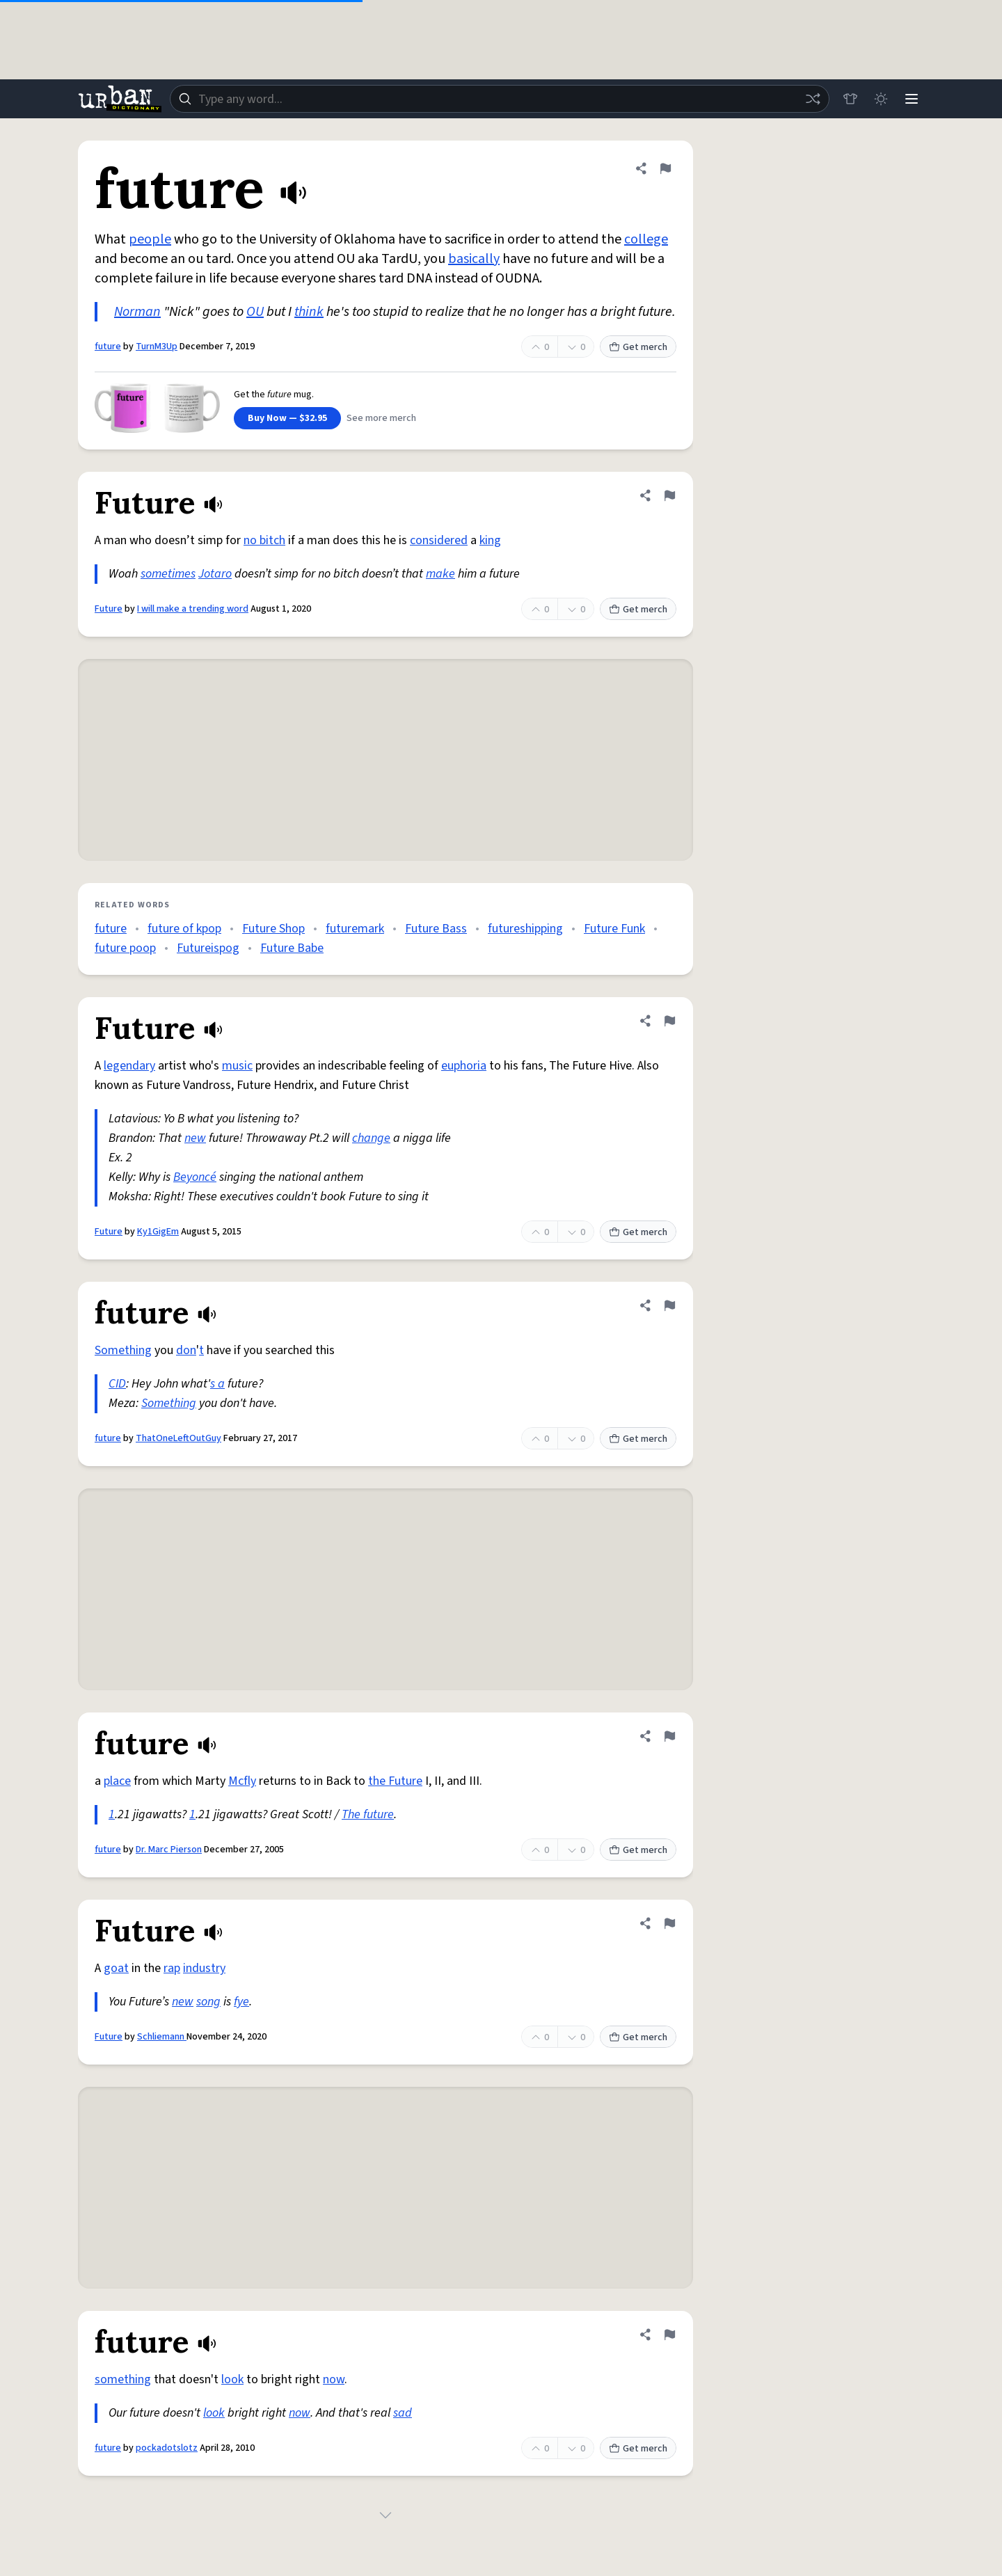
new (195, 1138)
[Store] (850, 98)
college (646, 239)
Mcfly (242, 1781)
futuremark (355, 928)
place (117, 1781)
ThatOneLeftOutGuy (178, 1438)
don (186, 1350)
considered (439, 540)
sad (402, 2413)
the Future (395, 1781)
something (123, 2379)
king (490, 540)
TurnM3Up (156, 346)
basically (474, 259)
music (237, 1065)
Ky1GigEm (158, 1232)
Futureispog (208, 948)
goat (116, 1968)
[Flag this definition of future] (665, 168)
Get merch (638, 347)
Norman (137, 311)
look (232, 2379)
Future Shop (273, 928)
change (371, 1138)
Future (108, 609)
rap (172, 1968)
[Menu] (911, 98)
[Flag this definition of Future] (669, 495)
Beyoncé (194, 1177)
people (150, 239)
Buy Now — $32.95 (287, 418)
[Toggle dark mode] (880, 98)
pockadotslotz (167, 2448)
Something (123, 1350)
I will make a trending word (192, 609)
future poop (125, 948)
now (333, 2379)
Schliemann (161, 2037)
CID (117, 1383)
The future (368, 1814)
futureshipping (525, 928)
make (440, 573)
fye (241, 2001)
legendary (129, 1065)
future (108, 346)
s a (217, 1383)
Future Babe (292, 948)
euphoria (463, 1065)
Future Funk (614, 928)
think (309, 311)
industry (204, 1968)
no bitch (264, 540)
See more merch (381, 418)
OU (255, 311)
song (208, 2001)
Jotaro (215, 573)
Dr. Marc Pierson (169, 1850)
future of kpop (184, 928)
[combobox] (499, 99)
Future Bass (436, 928)
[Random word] (812, 98)
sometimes (168, 573)
